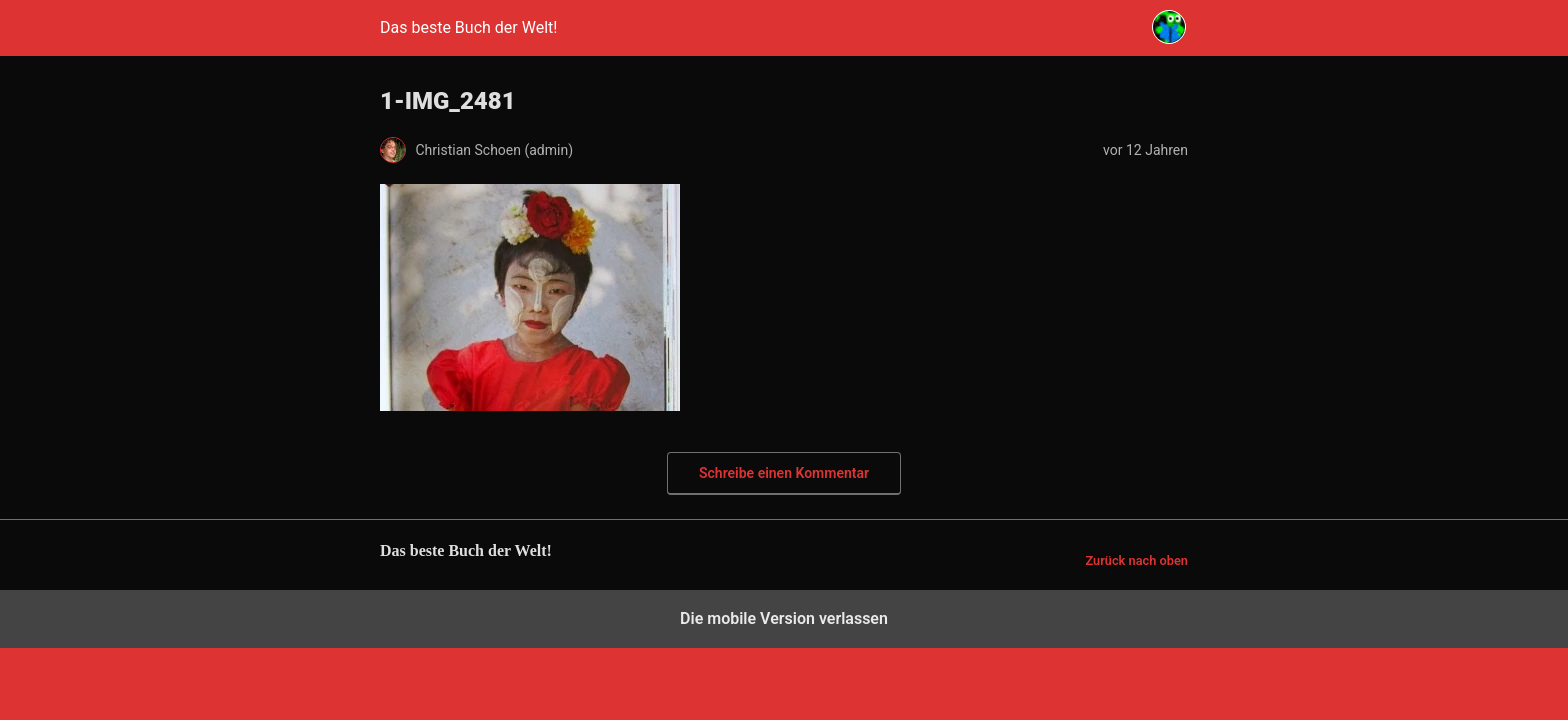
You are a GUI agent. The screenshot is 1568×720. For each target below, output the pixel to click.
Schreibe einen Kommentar (784, 473)
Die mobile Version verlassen (784, 618)
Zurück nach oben (1136, 560)
